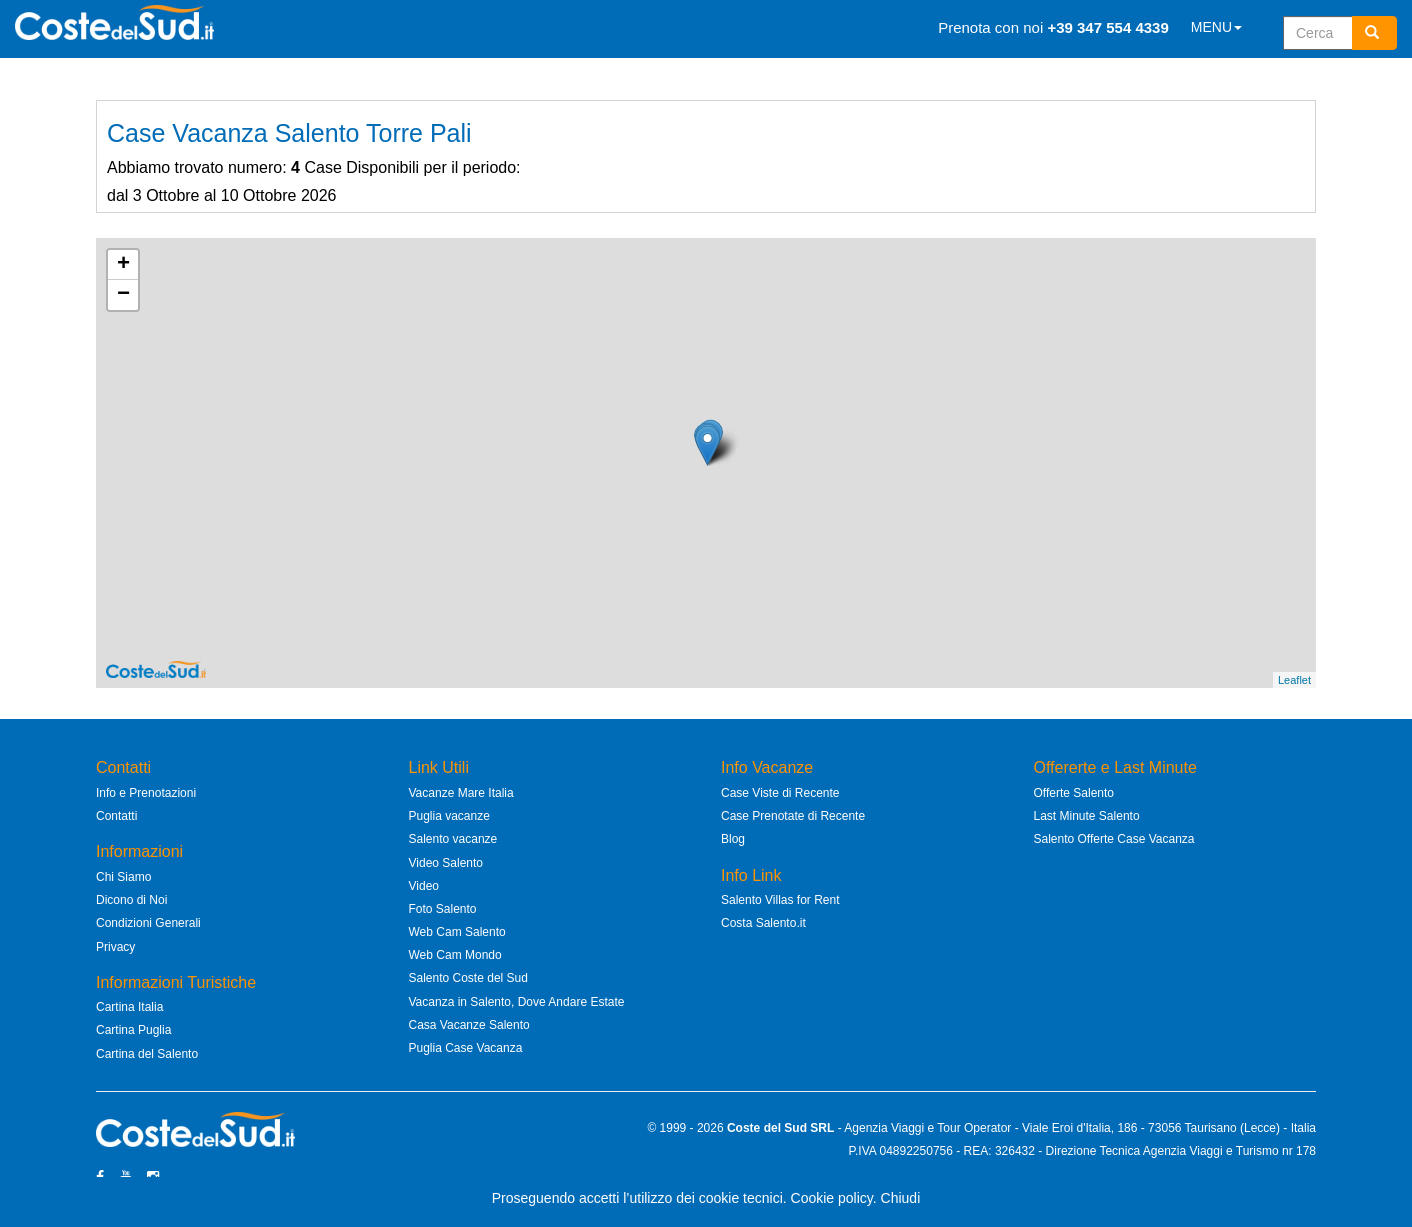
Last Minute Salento (1087, 816)
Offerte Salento (1074, 793)
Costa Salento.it (763, 923)
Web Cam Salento (457, 932)
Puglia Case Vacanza (466, 1048)
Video (424, 886)
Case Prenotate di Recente (793, 816)
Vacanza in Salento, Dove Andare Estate (517, 1002)
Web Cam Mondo (455, 955)
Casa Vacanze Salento (469, 1025)
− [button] (123, 295)
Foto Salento (443, 909)
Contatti (116, 816)
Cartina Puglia (133, 1030)
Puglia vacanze (449, 816)
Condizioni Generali (148, 923)
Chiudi (901, 1198)
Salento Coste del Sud (468, 978)
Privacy (115, 947)
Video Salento (446, 863)
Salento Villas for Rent (780, 900)
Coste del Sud (767, 1128)
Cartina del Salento (147, 1054)
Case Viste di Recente (780, 793)
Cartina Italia (129, 1007)
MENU (1216, 27)
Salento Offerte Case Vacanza (1114, 839)
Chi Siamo (123, 877)
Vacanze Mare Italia (461, 793)
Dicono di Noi (131, 900)
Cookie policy (832, 1198)
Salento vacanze (453, 839)
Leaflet (1294, 680)
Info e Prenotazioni (146, 793)
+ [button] (123, 265)
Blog (733, 839)
